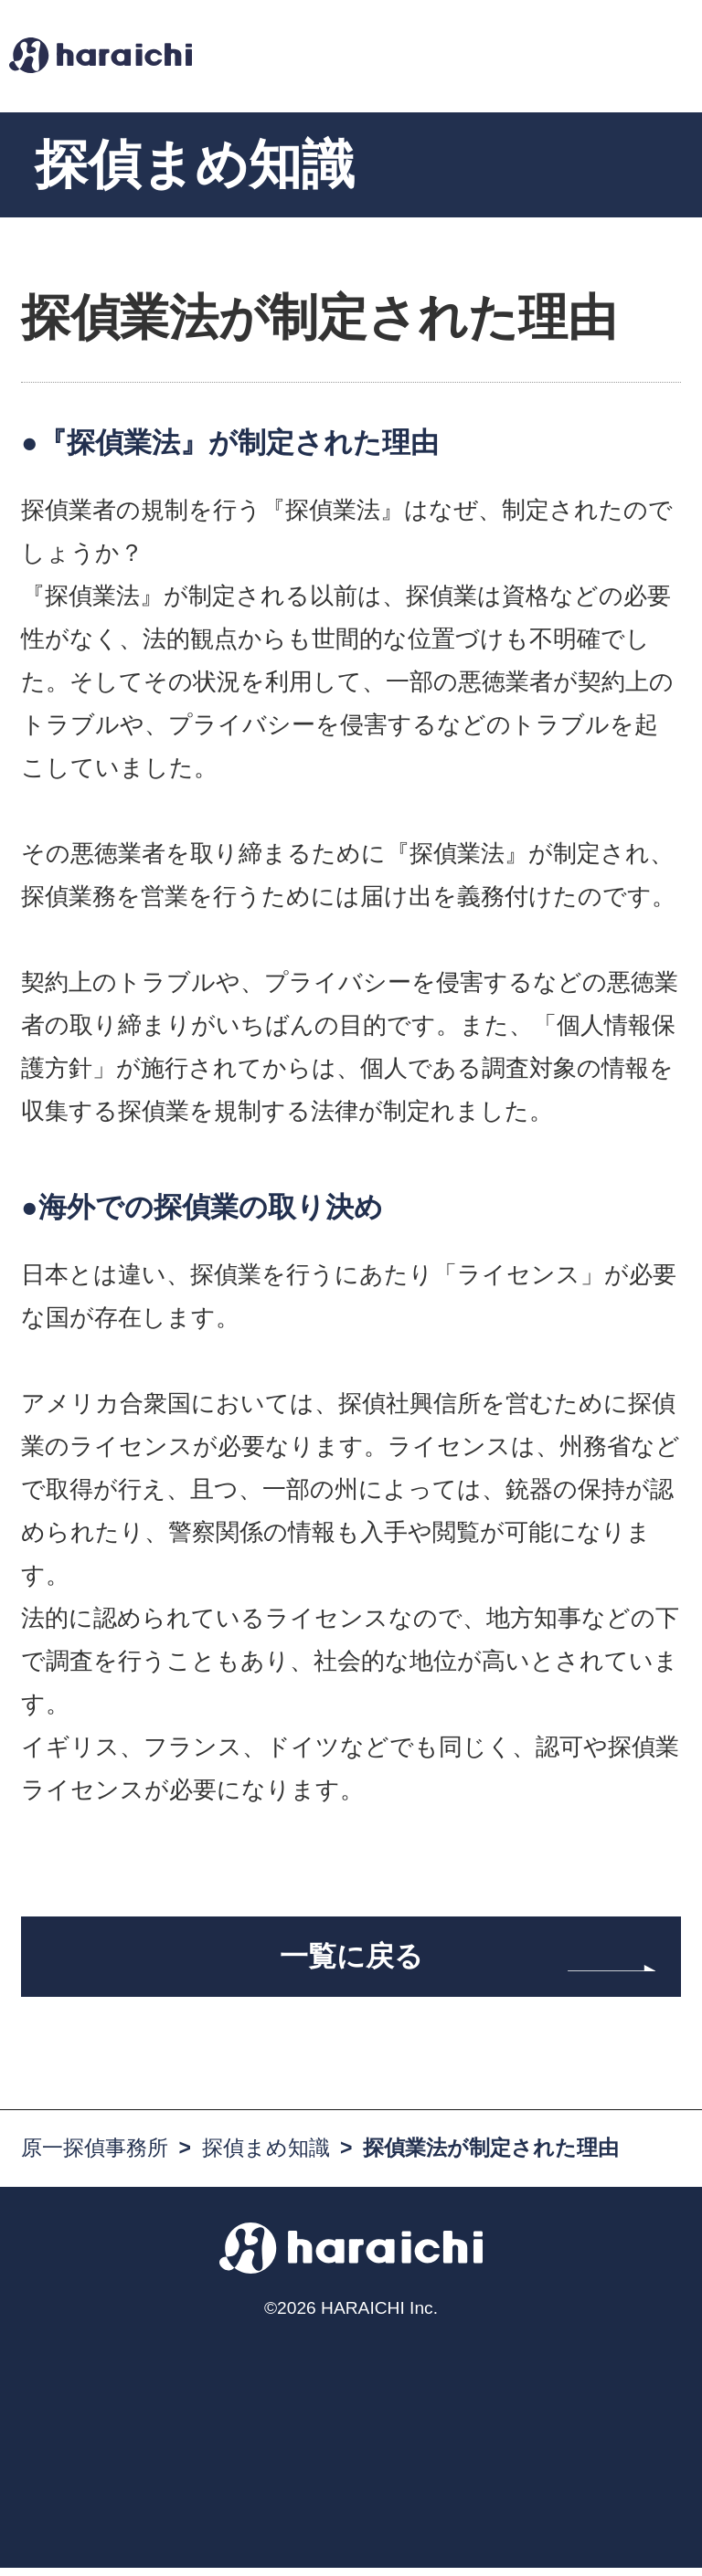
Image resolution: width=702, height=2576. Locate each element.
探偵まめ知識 (266, 2156)
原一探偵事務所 (94, 2156)
